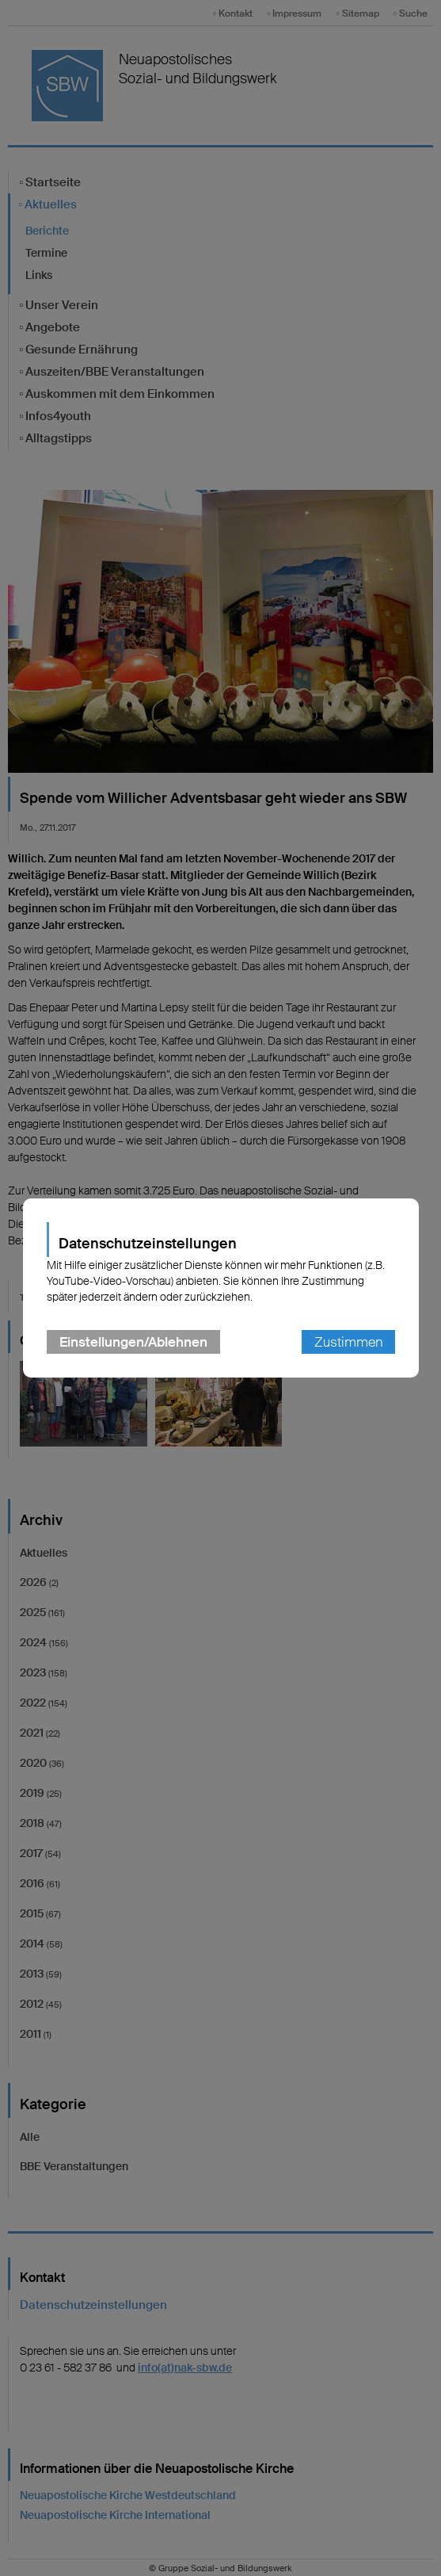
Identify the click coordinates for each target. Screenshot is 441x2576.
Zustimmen (348, 1342)
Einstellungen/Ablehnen (133, 1342)
